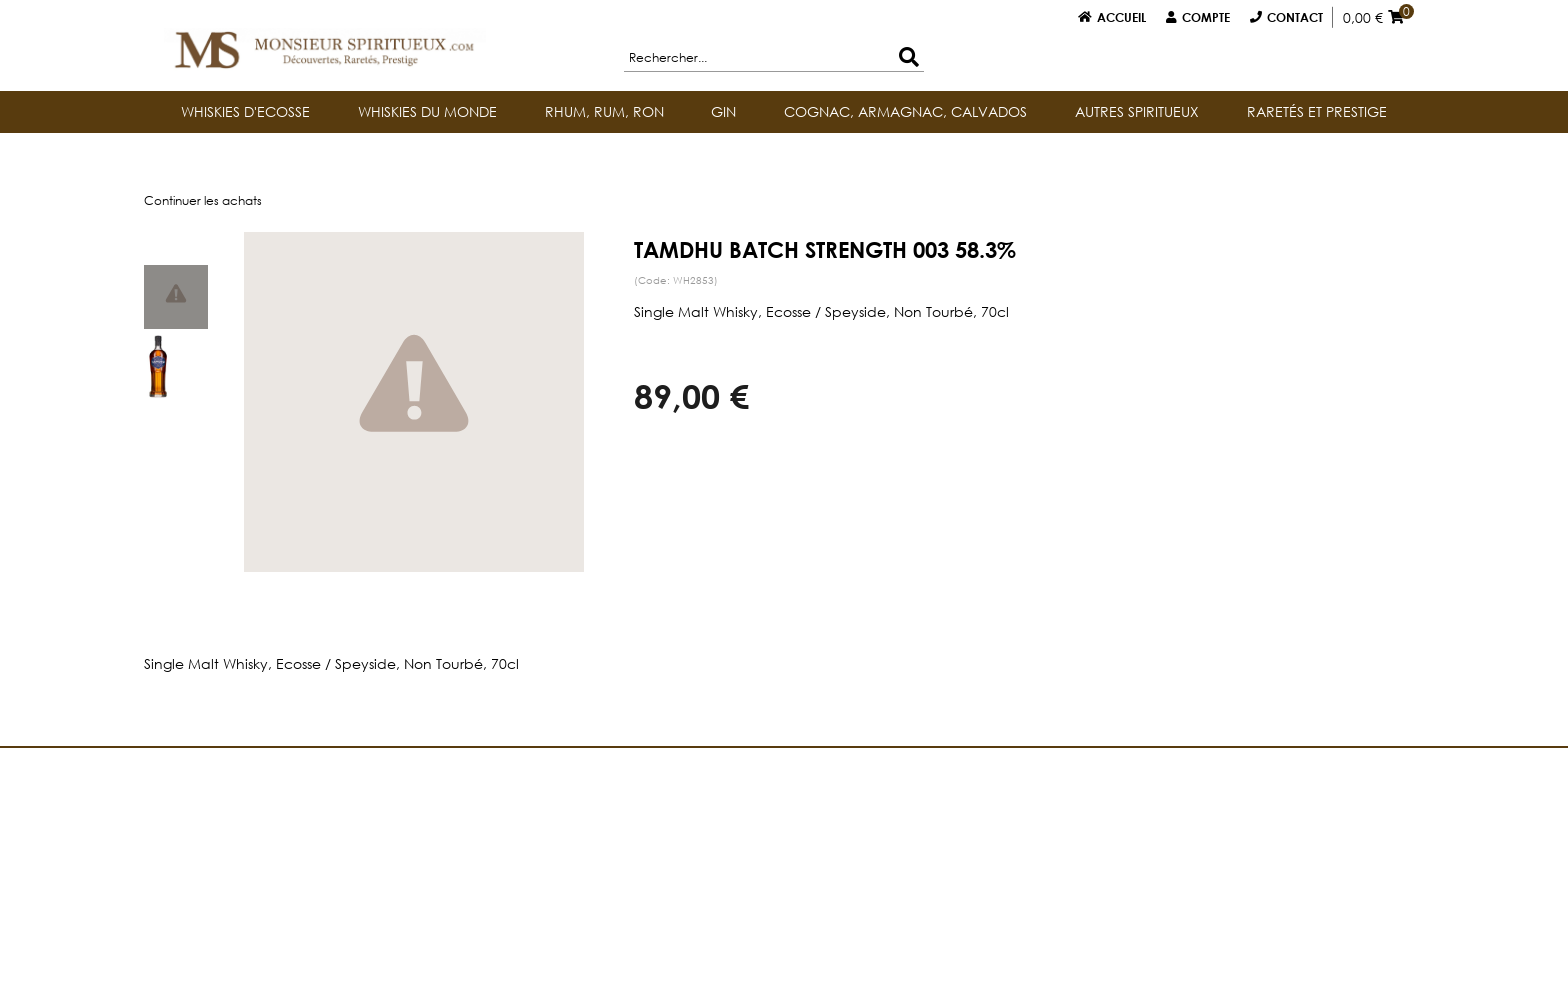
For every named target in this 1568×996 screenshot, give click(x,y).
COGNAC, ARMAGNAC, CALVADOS (905, 111)
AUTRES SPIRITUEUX (1137, 111)
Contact (1295, 17)
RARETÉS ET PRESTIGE (1317, 111)
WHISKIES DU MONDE (427, 111)
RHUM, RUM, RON (604, 111)
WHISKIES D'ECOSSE (245, 111)
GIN (723, 111)
